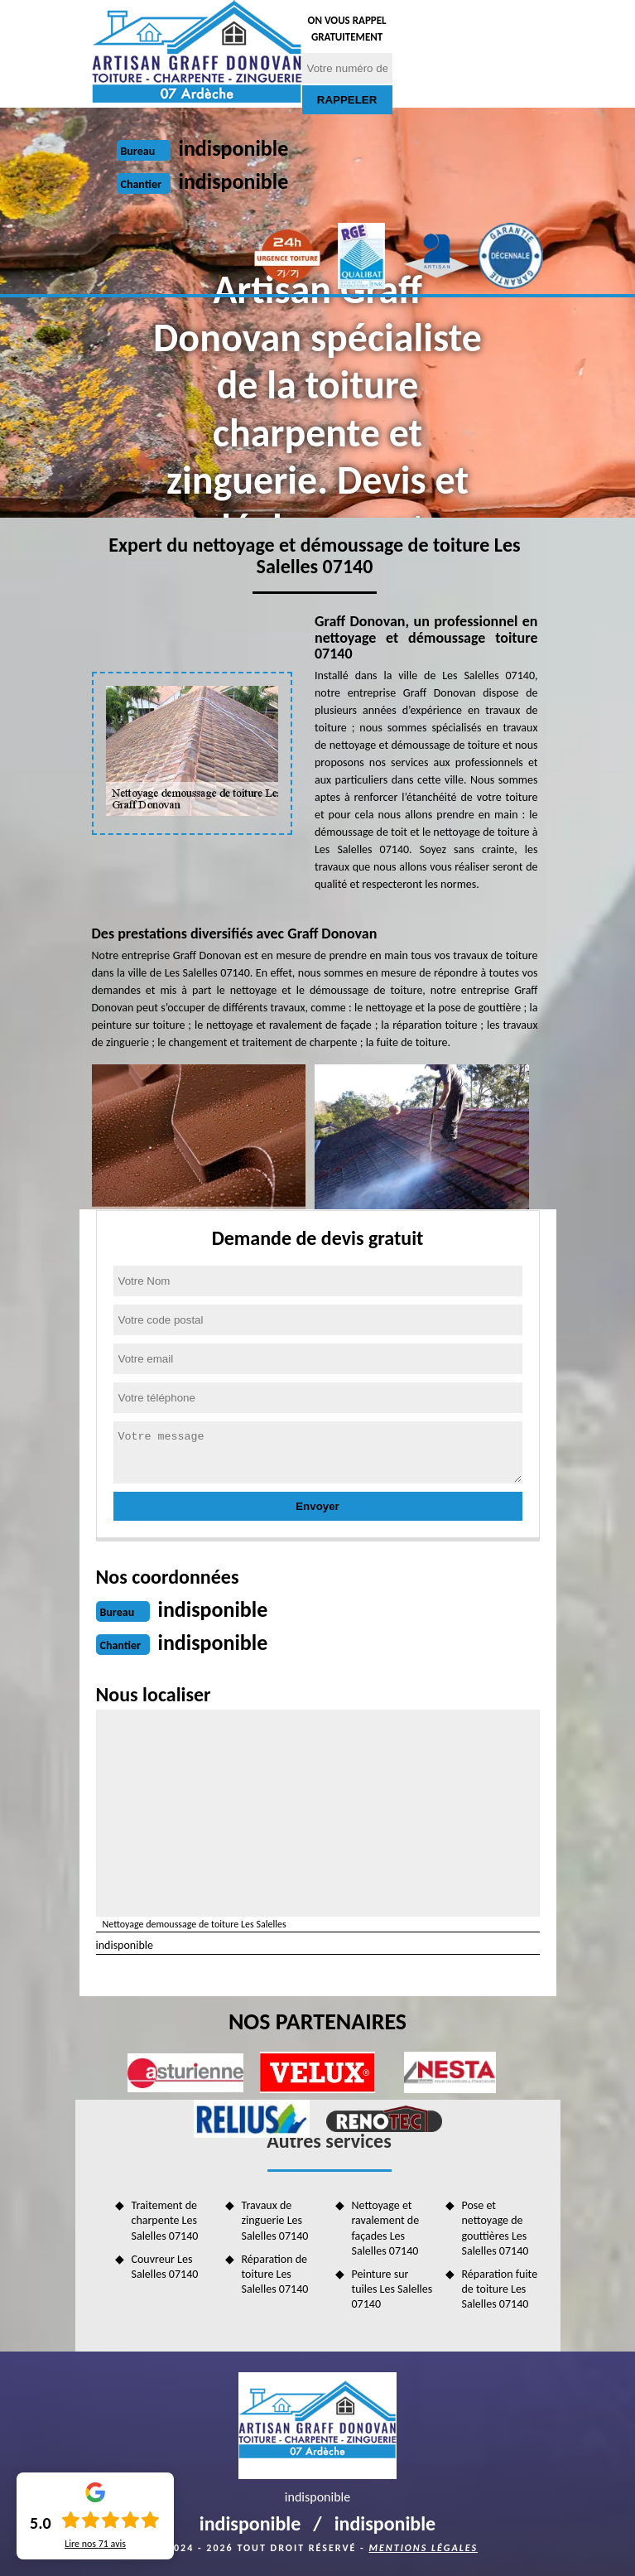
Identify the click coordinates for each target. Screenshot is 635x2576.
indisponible (234, 148)
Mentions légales (423, 2548)
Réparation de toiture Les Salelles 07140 (275, 2274)
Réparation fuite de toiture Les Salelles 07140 (500, 2289)
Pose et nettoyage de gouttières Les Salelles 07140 (495, 2228)
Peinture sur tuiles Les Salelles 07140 (392, 2289)
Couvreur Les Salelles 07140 (165, 2266)
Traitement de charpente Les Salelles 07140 (165, 2220)
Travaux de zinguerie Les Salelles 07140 (275, 2220)
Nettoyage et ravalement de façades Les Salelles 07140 (386, 2228)
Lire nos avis (95, 2543)
